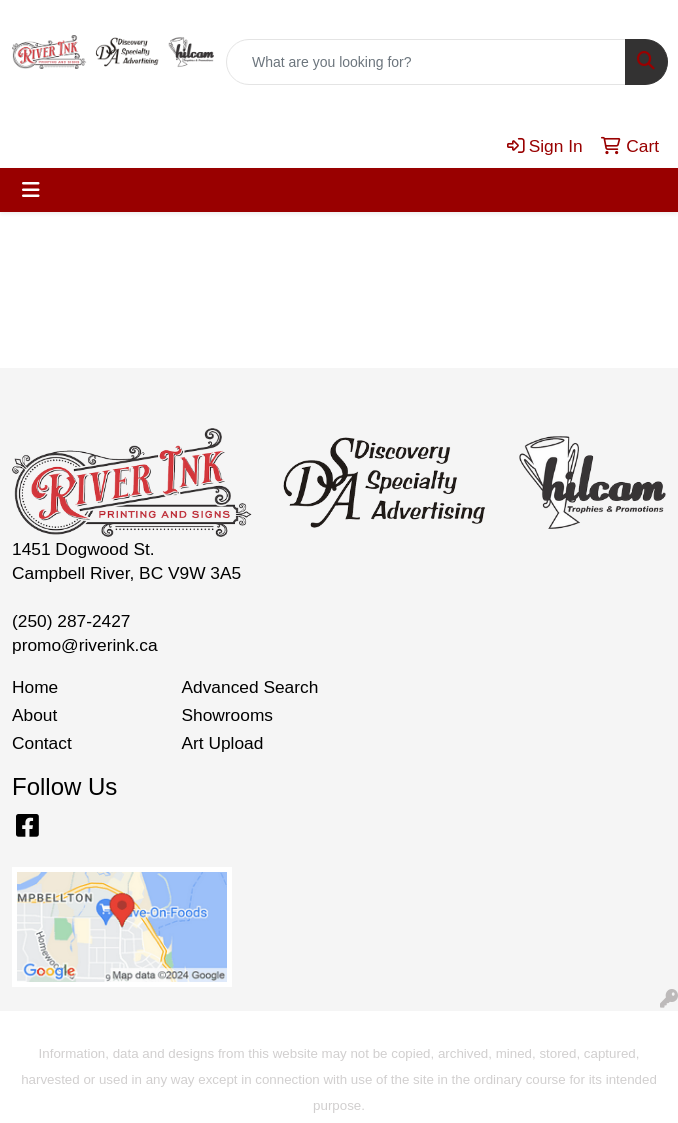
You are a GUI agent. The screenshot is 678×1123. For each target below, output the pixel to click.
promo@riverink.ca (85, 645)
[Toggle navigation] (31, 190)
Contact (42, 743)
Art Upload (223, 743)
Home (35, 687)
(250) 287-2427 (71, 621)
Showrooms (228, 715)
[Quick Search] (426, 62)
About (34, 715)
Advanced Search (250, 687)
